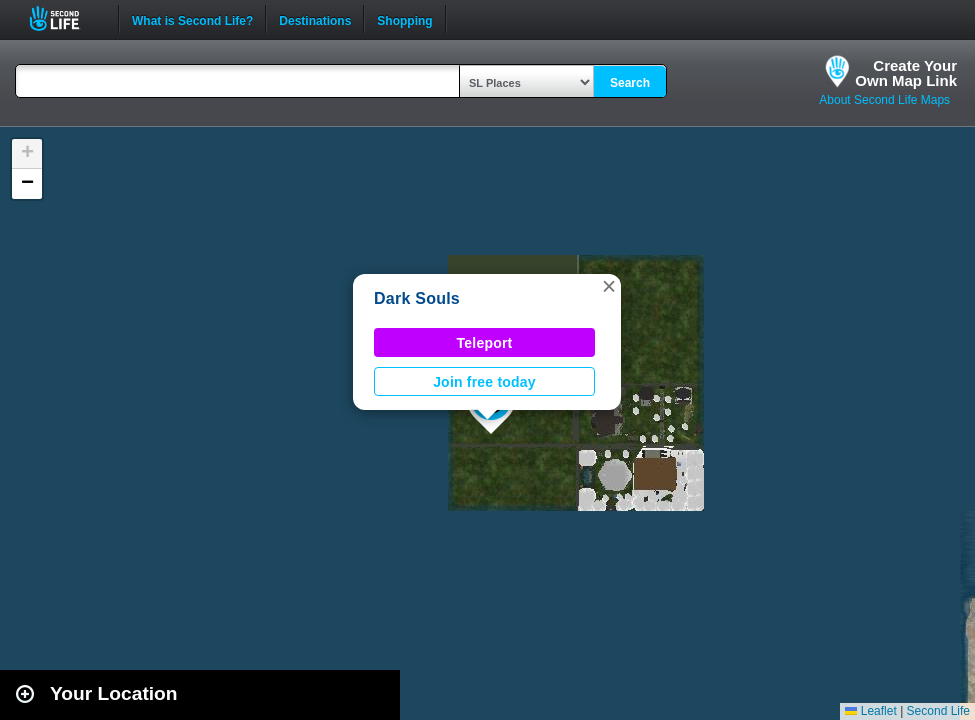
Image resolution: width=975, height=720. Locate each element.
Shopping (404, 19)
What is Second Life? (192, 19)
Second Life (65, 18)
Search (630, 83)
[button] (609, 286)
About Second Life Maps (884, 100)
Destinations (315, 19)
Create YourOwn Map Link (906, 73)
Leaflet (870, 711)
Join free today (484, 382)
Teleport (485, 343)
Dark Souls (417, 298)
